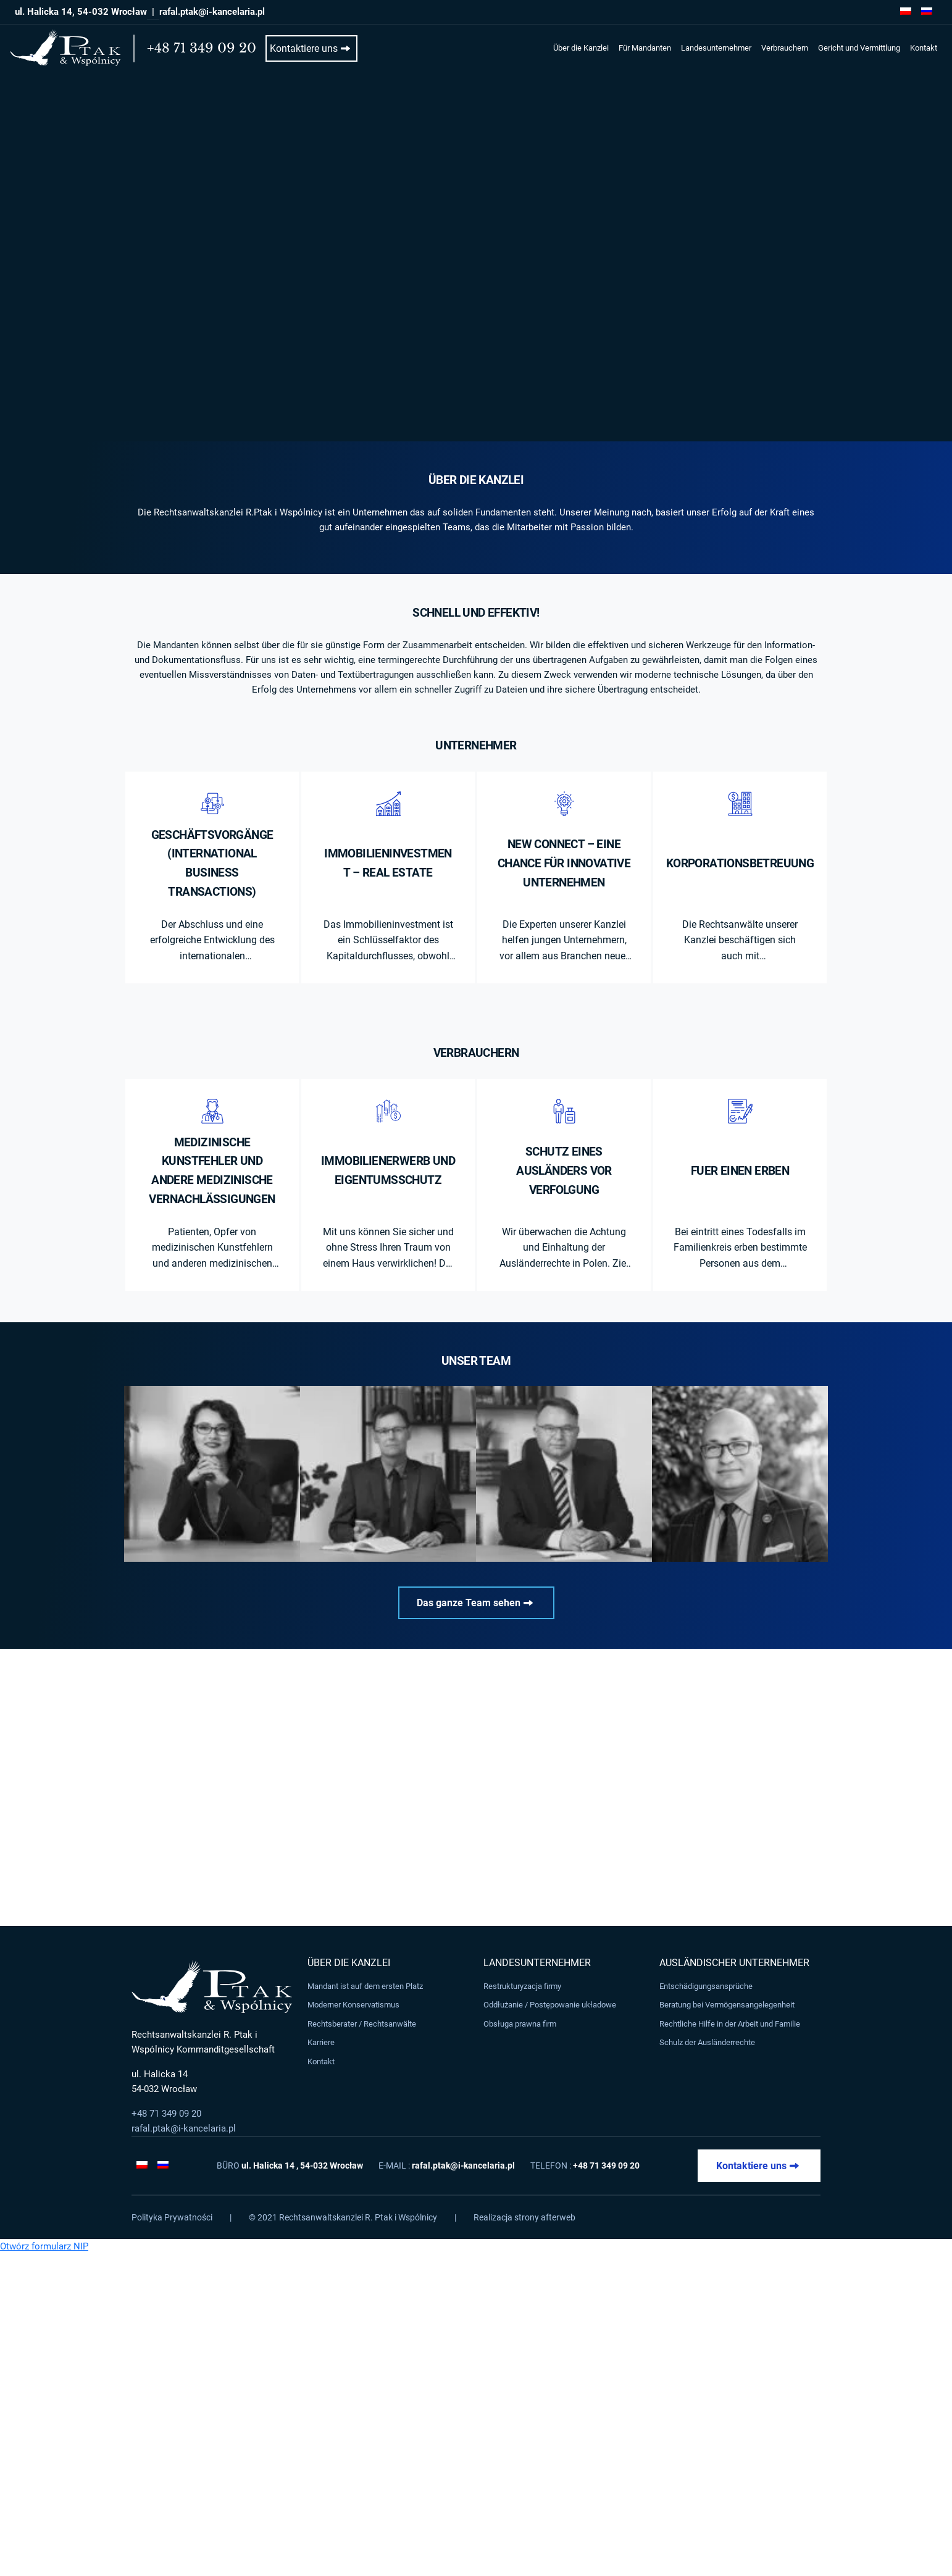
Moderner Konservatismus (353, 2004)
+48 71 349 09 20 (201, 48)
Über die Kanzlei (581, 47)
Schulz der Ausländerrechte (707, 2042)
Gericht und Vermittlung (859, 47)
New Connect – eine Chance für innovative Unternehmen (564, 863)
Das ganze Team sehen (475, 1602)
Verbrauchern (784, 47)
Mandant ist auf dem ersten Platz (365, 1986)
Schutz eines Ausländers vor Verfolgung (564, 1170)
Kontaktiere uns (310, 48)
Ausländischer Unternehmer (734, 1963)
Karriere (321, 2042)
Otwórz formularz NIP (44, 2246)
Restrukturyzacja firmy (522, 1986)
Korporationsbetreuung (740, 863)
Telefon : (585, 2165)
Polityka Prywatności (172, 2217)
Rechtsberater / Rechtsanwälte (361, 2023)
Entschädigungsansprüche (706, 1986)
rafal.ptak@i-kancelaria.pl (212, 11)
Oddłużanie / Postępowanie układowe (549, 2004)
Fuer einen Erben (740, 1171)
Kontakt (923, 47)
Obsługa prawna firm (519, 2023)
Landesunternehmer (716, 47)
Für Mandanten (645, 47)
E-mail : (446, 2165)
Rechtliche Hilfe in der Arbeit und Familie (729, 2023)
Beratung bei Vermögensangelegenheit (727, 2004)
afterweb (558, 2217)
